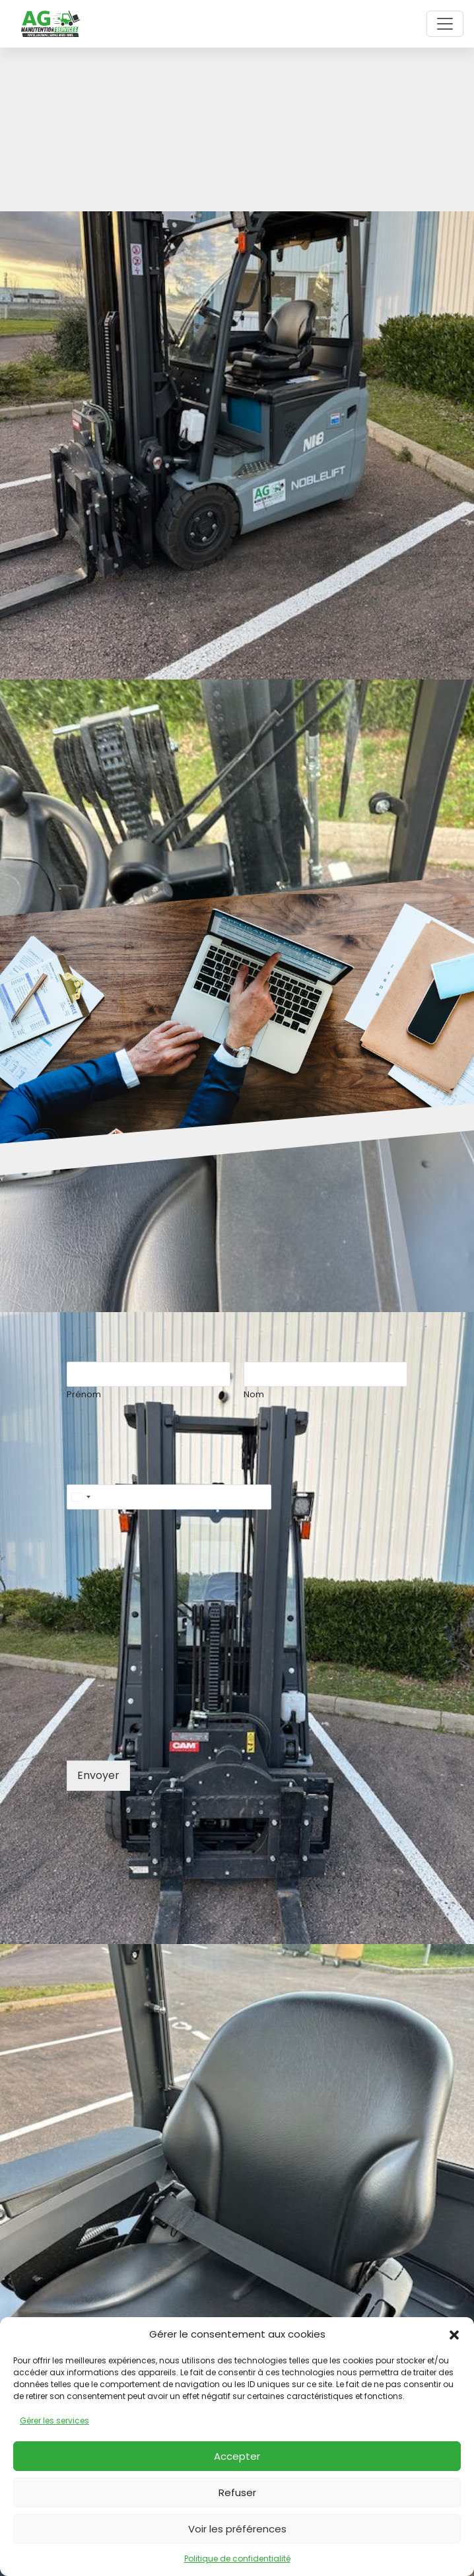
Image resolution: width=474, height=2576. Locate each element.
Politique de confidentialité (237, 2558)
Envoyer (98, 1775)
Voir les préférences (237, 2529)
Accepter (237, 2456)
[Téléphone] (169, 1497)
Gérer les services (54, 2420)
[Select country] (80, 1497)
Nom (254, 1395)
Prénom (84, 1395)
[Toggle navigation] (444, 24)
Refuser (237, 2492)
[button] (454, 2334)
